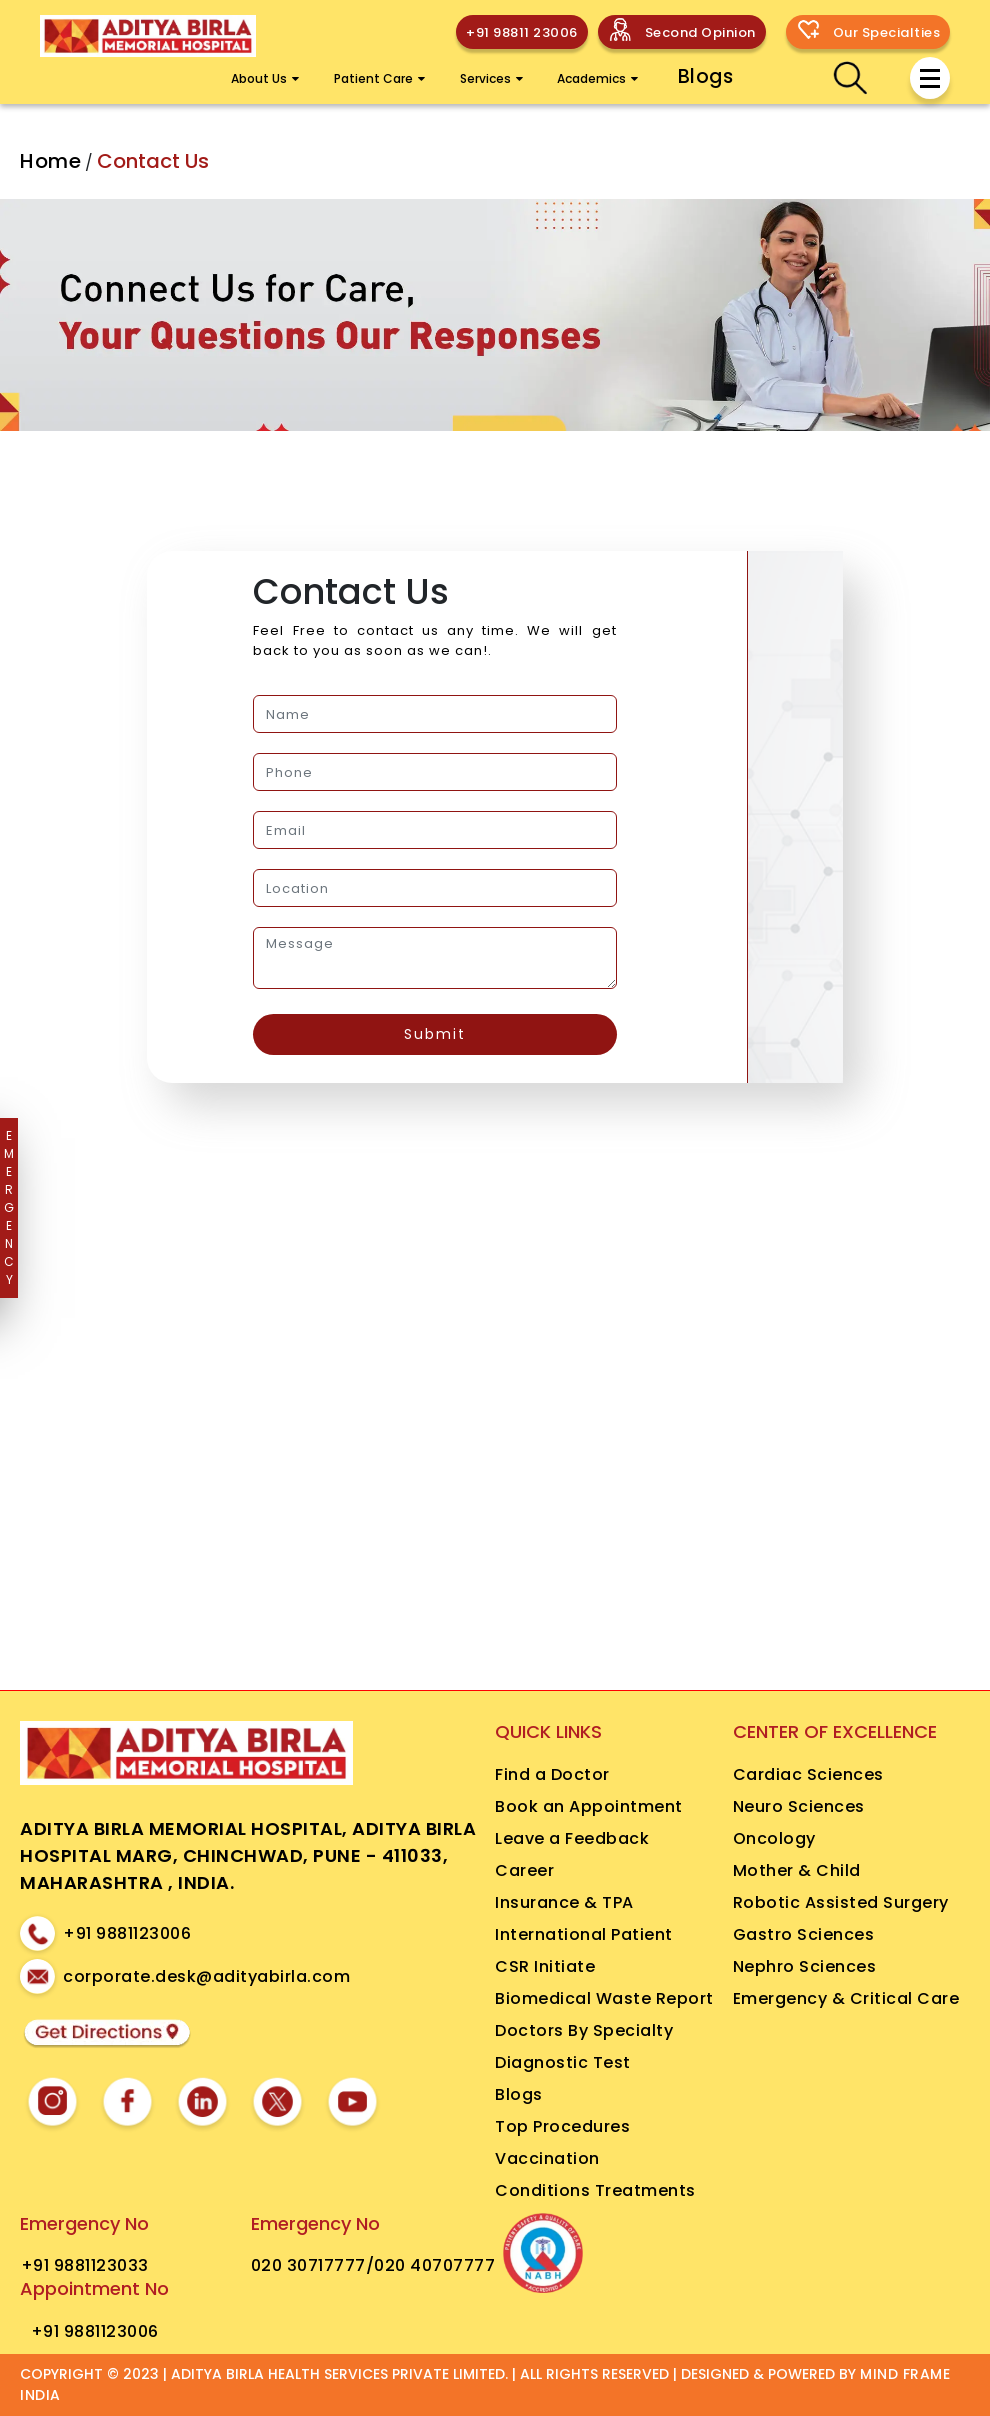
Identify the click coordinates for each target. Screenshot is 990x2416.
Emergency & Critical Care (846, 1998)
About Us (265, 78)
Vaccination (547, 2158)
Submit (435, 1034)
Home (50, 161)
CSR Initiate (545, 1966)
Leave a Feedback (572, 1838)
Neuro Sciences (799, 1806)
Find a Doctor (552, 1774)
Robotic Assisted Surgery (841, 1902)
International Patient (584, 1934)
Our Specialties (887, 32)
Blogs (706, 76)
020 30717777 (308, 2265)
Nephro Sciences (805, 1966)
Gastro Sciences (804, 1934)
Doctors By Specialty (584, 2030)
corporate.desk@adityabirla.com (206, 1976)
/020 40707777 (431, 2265)
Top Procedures (562, 2126)
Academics (597, 78)
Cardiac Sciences (808, 1774)
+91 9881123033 (85, 2265)
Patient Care (379, 78)
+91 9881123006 (127, 1933)
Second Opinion (700, 32)
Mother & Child (797, 1870)
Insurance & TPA (564, 1902)
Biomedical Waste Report (604, 1998)
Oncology (774, 1838)
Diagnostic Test (563, 2062)
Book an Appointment (589, 1806)
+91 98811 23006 (522, 32)
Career (524, 1870)
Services (491, 78)
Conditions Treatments (595, 2190)
